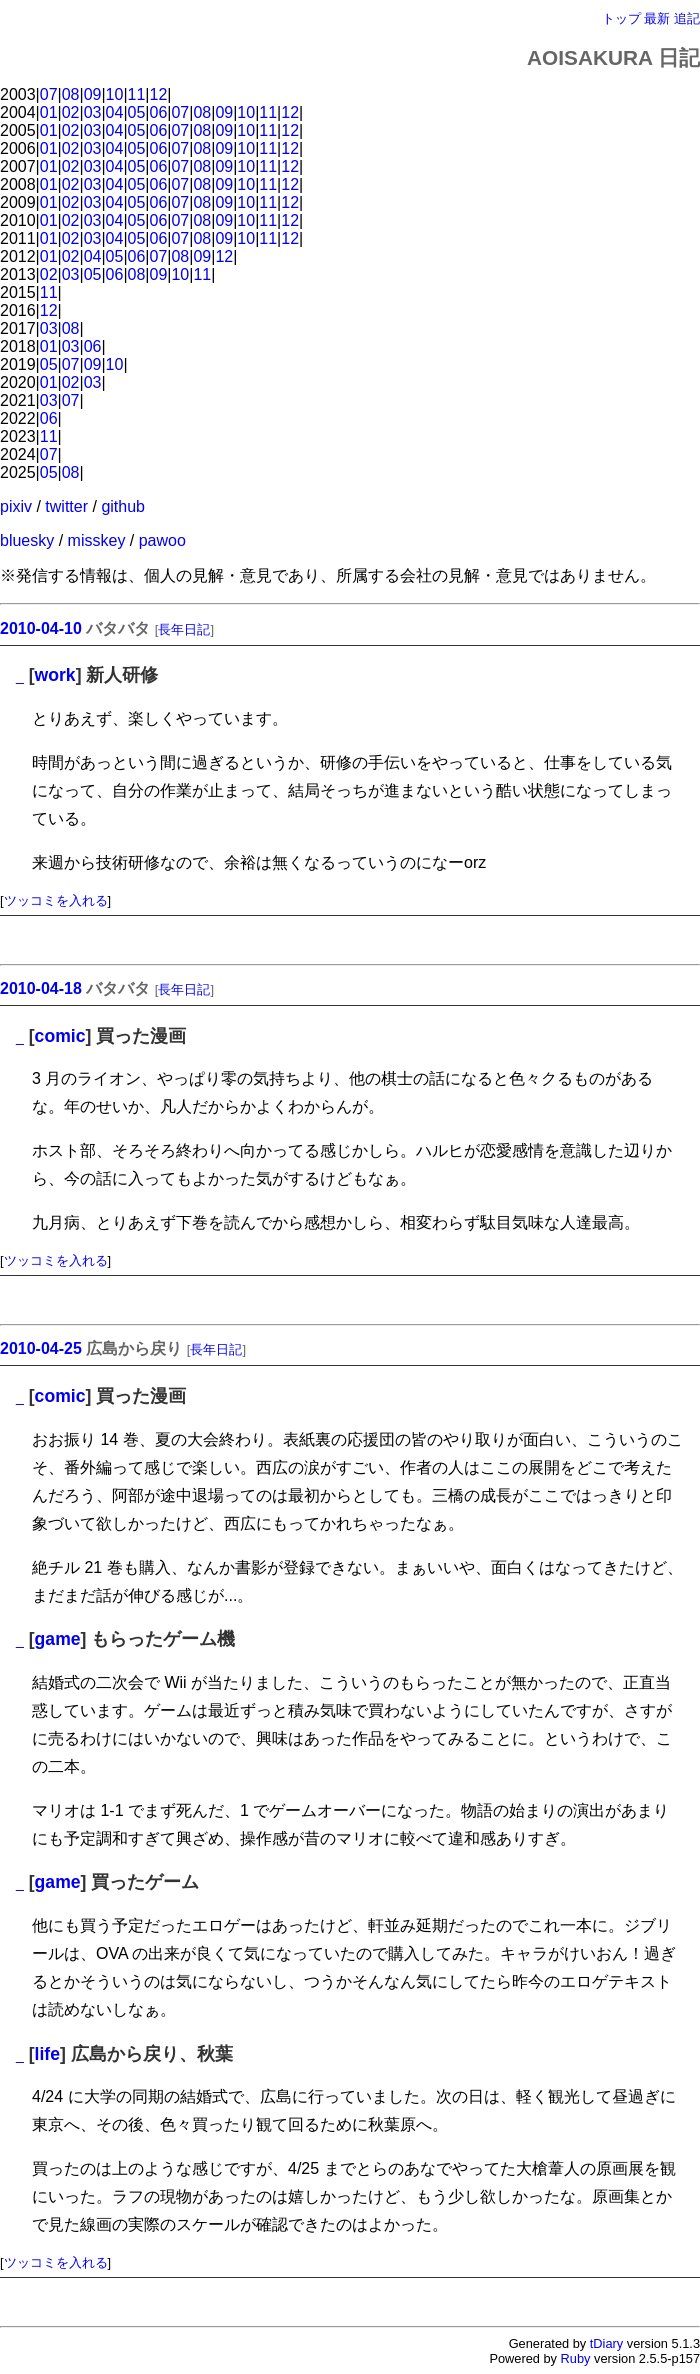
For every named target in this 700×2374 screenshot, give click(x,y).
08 (71, 94)
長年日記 (184, 629)
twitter (66, 506)
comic (60, 1036)
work (55, 675)
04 (115, 112)
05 (137, 112)
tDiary (606, 2343)
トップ (621, 18)
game (58, 1639)
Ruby (576, 2358)
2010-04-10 (41, 628)
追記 (687, 18)
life (47, 2054)
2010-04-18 (41, 988)
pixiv (16, 506)
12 (159, 94)
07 (49, 94)
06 (159, 112)
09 (93, 94)
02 (71, 112)
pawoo (162, 540)
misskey (97, 540)
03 (93, 112)
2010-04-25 (41, 1348)
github (123, 506)
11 (137, 94)
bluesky (27, 540)
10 (115, 94)
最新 (657, 18)
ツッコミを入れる (56, 900)
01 (49, 112)
